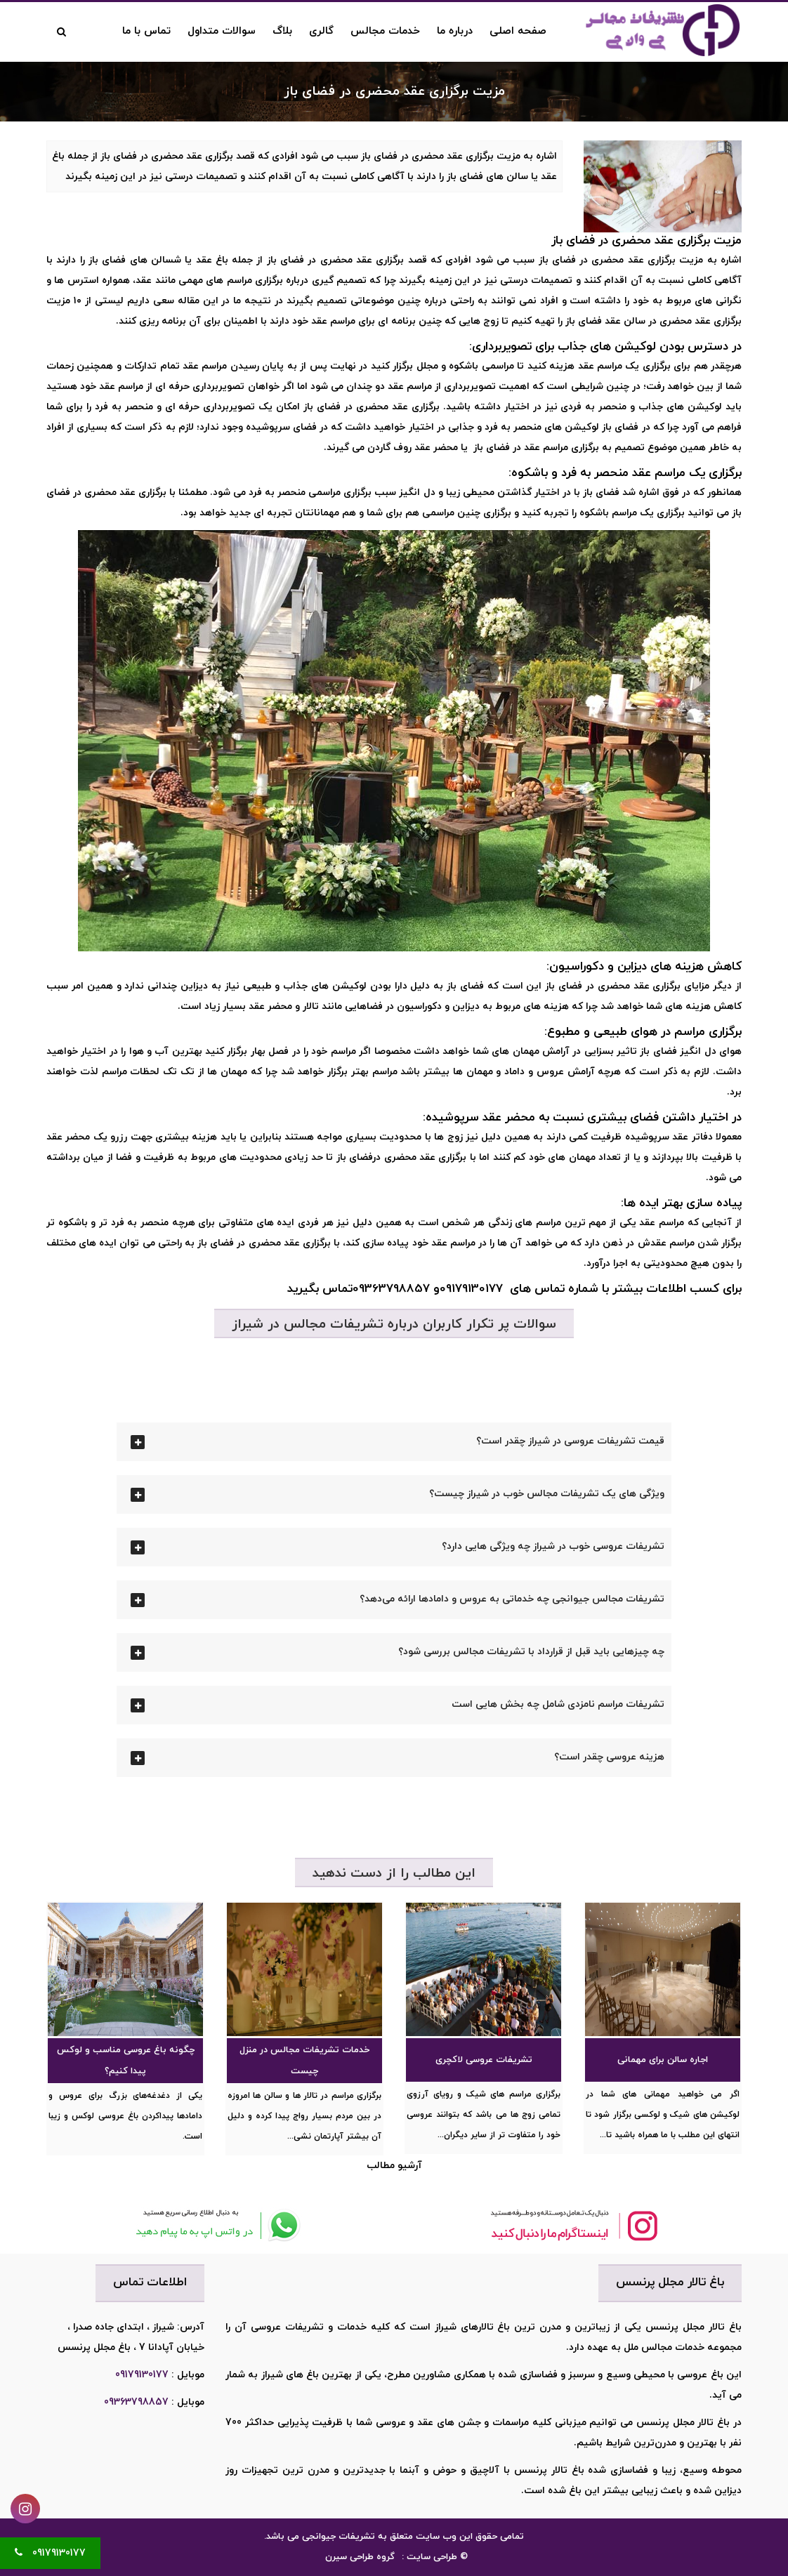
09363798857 (136, 2402)
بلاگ (282, 31)
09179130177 (142, 2375)
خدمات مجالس (385, 31)
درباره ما (455, 31)
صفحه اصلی (518, 31)
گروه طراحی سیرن (360, 2557)
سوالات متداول (222, 31)
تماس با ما (146, 31)
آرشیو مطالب (394, 2165)
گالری (321, 31)
